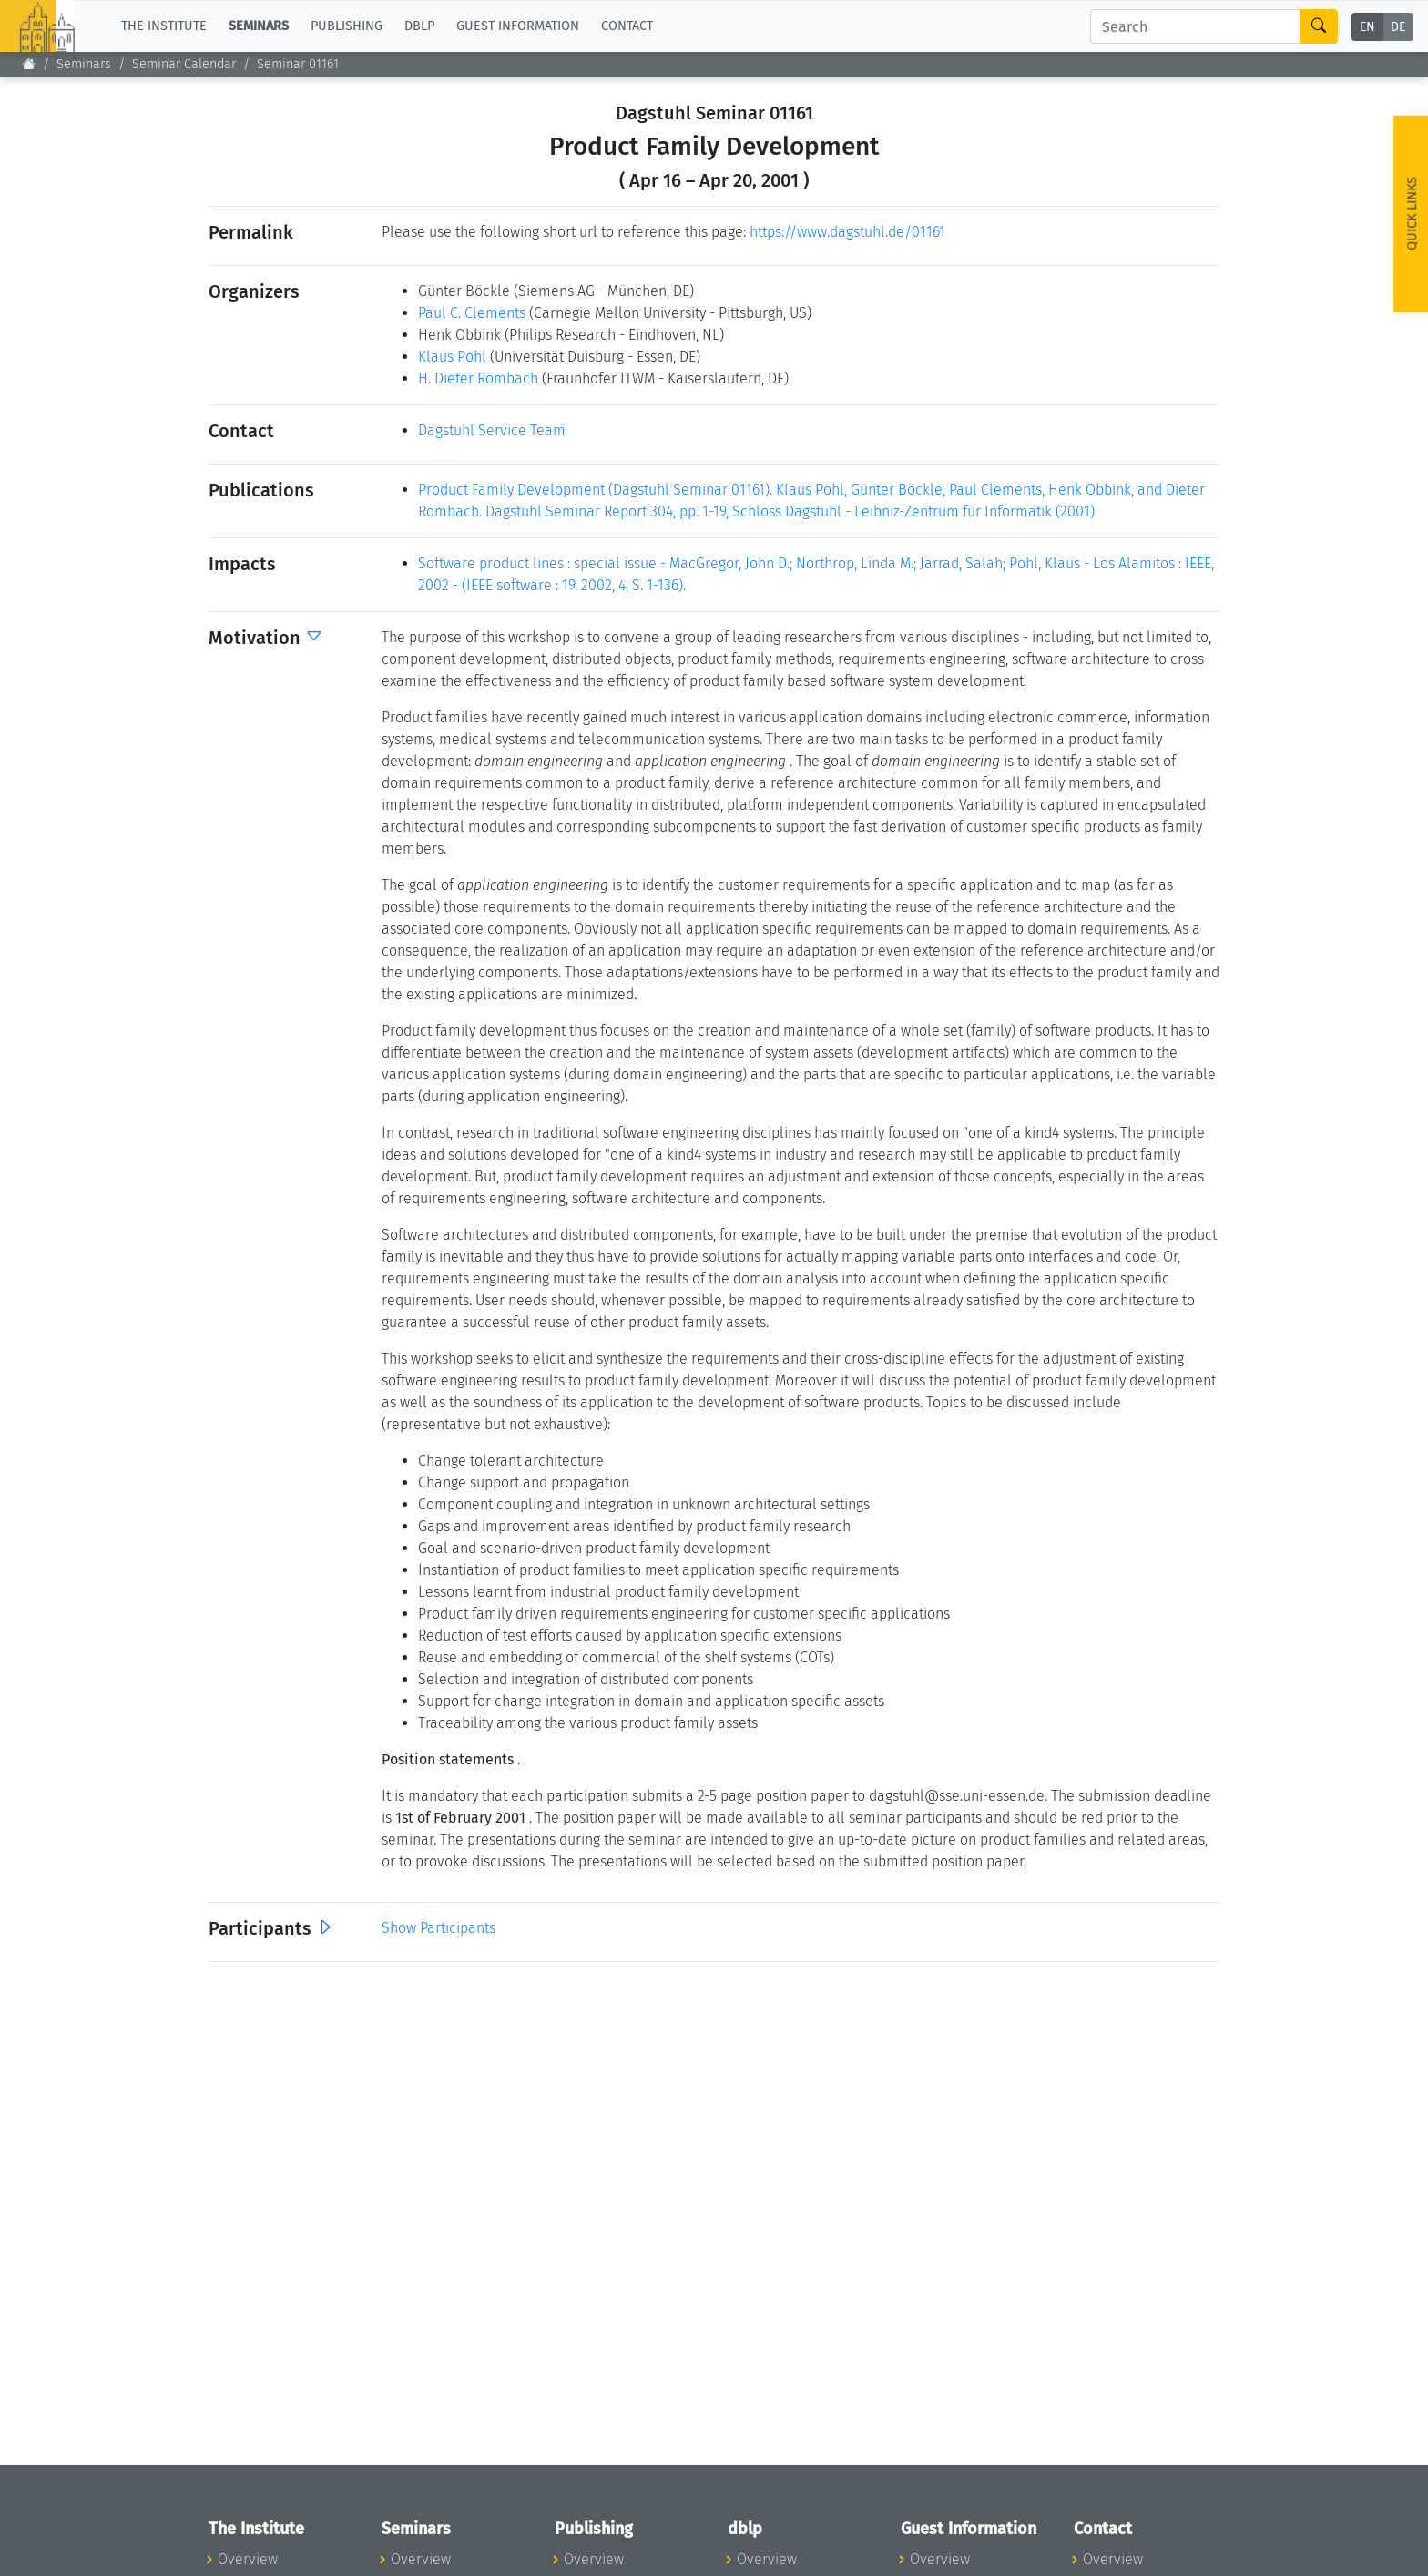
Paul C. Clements (471, 313)
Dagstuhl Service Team (492, 430)
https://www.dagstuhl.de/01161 (847, 231)
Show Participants (438, 1928)
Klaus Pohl (452, 356)
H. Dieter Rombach (478, 378)
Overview (248, 2559)
